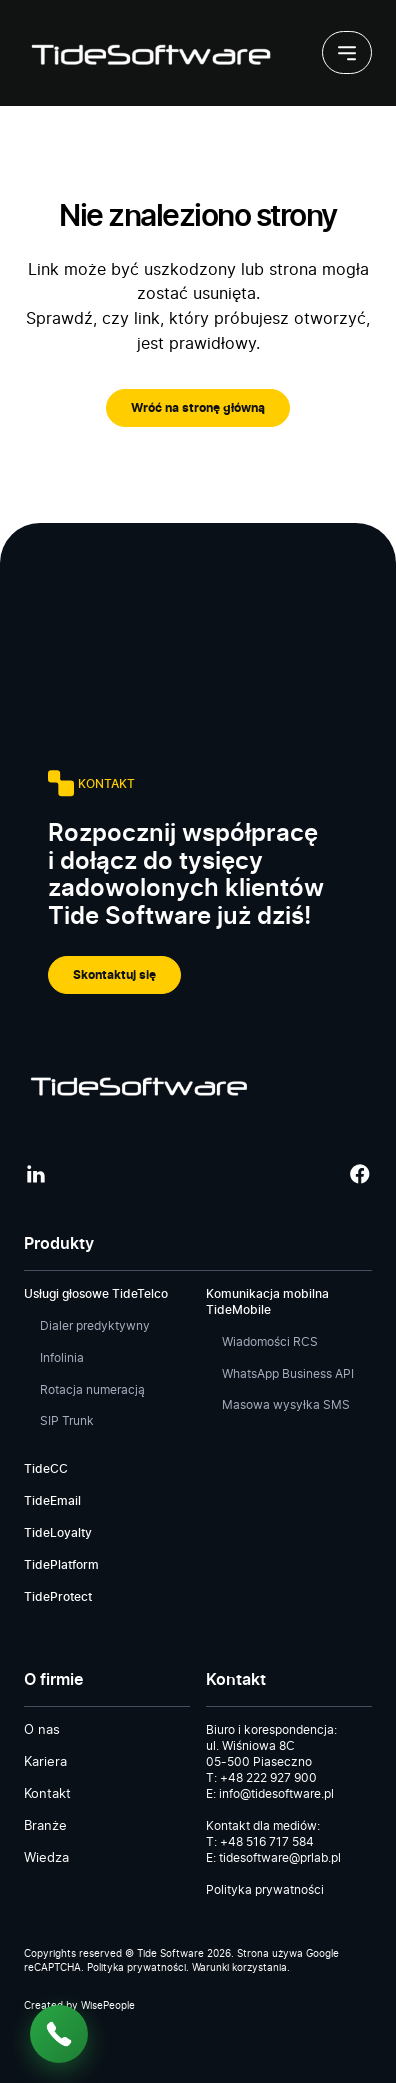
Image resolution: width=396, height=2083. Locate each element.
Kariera (45, 1762)
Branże (45, 1826)
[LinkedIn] (36, 1173)
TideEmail (52, 1501)
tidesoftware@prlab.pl (280, 1858)
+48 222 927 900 (268, 1778)
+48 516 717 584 (267, 1842)
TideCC (46, 1469)
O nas (42, 1730)
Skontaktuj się (114, 975)
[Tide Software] (149, 53)
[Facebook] (360, 1173)
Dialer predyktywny (95, 1326)
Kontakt (47, 1794)
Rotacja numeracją (92, 1390)
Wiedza (46, 1858)
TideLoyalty (58, 1533)
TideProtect (58, 1597)
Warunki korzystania (239, 1968)
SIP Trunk (67, 1421)
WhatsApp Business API (288, 1374)
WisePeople (108, 2006)
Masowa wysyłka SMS (286, 1405)
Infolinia (62, 1358)
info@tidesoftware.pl (276, 1794)
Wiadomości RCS (270, 1342)
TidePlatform (61, 1565)
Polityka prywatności (265, 1890)
